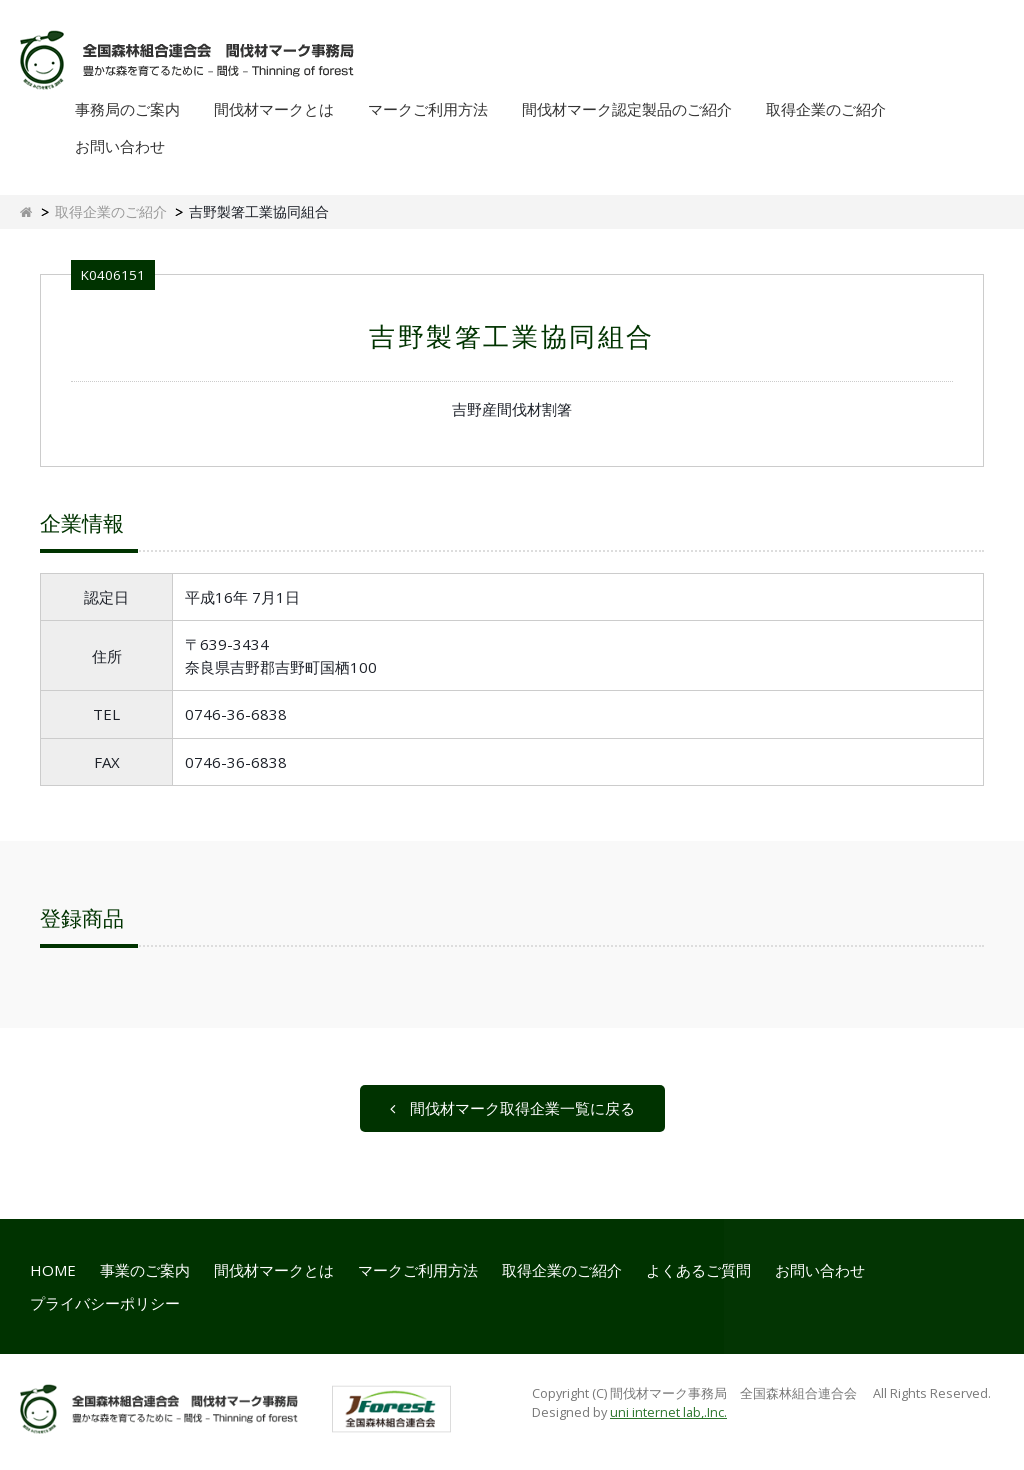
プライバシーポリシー (105, 1303)
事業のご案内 (145, 1270)
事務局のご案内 (127, 109)
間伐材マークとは (274, 109)
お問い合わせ (120, 146)
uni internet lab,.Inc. (668, 1412)
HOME (53, 1270)
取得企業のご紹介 (826, 109)
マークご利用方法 (428, 109)
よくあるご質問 (698, 1270)
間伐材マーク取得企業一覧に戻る (512, 1108)
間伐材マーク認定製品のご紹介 (627, 109)
